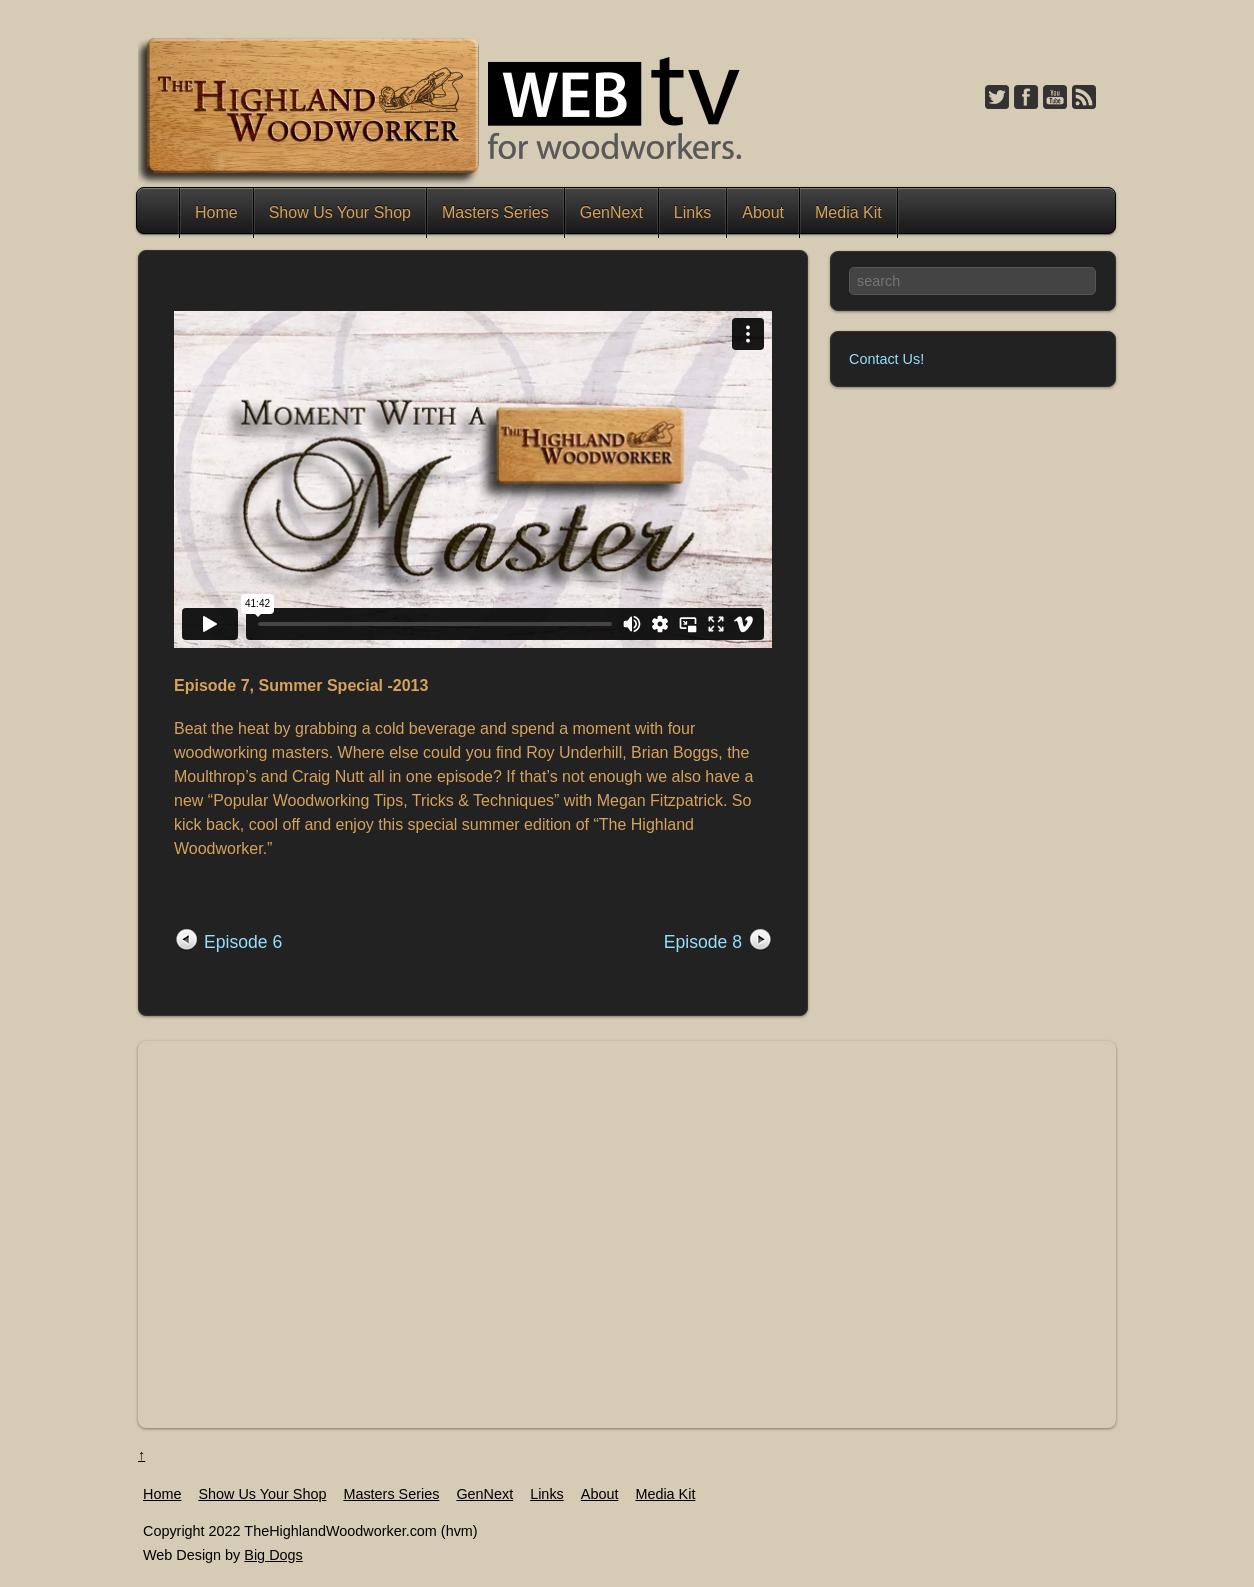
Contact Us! (886, 359)
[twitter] (997, 98)
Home (160, 213)
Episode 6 (243, 942)
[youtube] (1055, 98)
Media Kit (848, 212)
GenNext (611, 212)
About (763, 212)
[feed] (1084, 98)
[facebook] (1026, 98)
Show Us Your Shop (340, 212)
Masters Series (495, 212)
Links (692, 212)
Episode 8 (703, 942)
